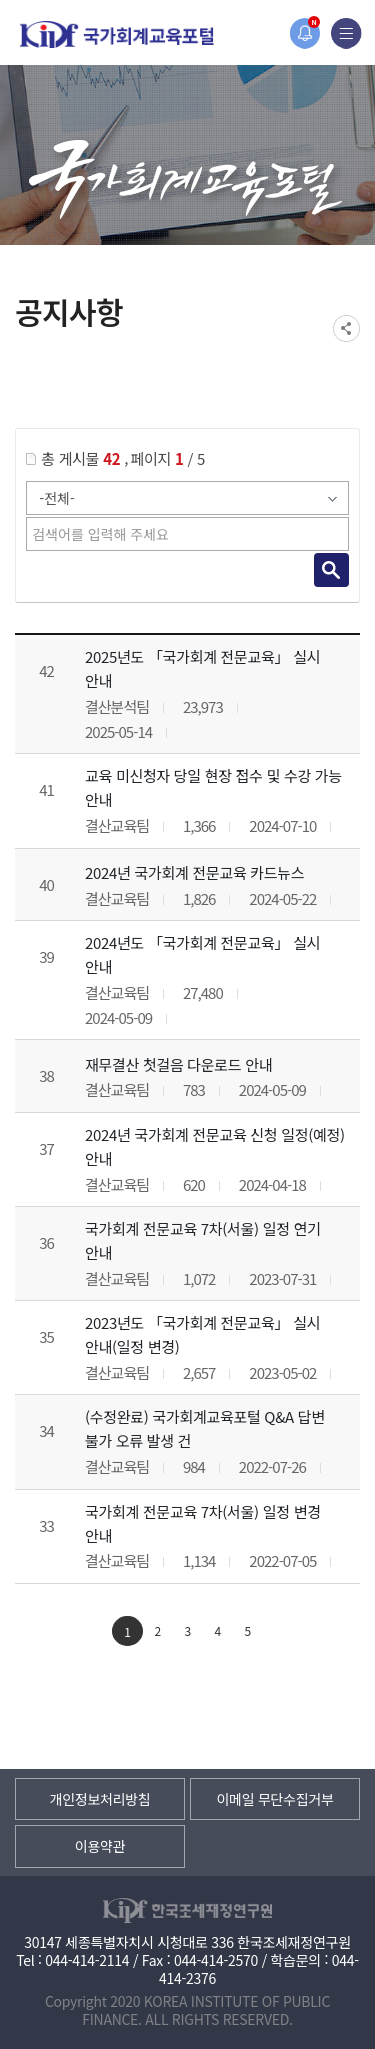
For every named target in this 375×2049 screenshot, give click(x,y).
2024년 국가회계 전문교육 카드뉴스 (194, 872)
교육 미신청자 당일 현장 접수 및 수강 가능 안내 (213, 787)
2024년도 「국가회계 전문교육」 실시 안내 (202, 954)
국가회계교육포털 (117, 34)
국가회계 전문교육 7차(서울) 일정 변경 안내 (203, 1523)
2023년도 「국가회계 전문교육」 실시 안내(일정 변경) (202, 1334)
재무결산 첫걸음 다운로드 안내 (178, 1064)
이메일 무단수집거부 (274, 1799)
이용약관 (100, 1846)
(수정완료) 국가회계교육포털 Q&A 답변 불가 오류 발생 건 (205, 1428)
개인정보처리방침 (100, 1799)
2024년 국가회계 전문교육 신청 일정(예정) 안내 (215, 1146)
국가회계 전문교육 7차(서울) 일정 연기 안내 (203, 1240)
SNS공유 (346, 328)
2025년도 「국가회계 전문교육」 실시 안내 (202, 668)
